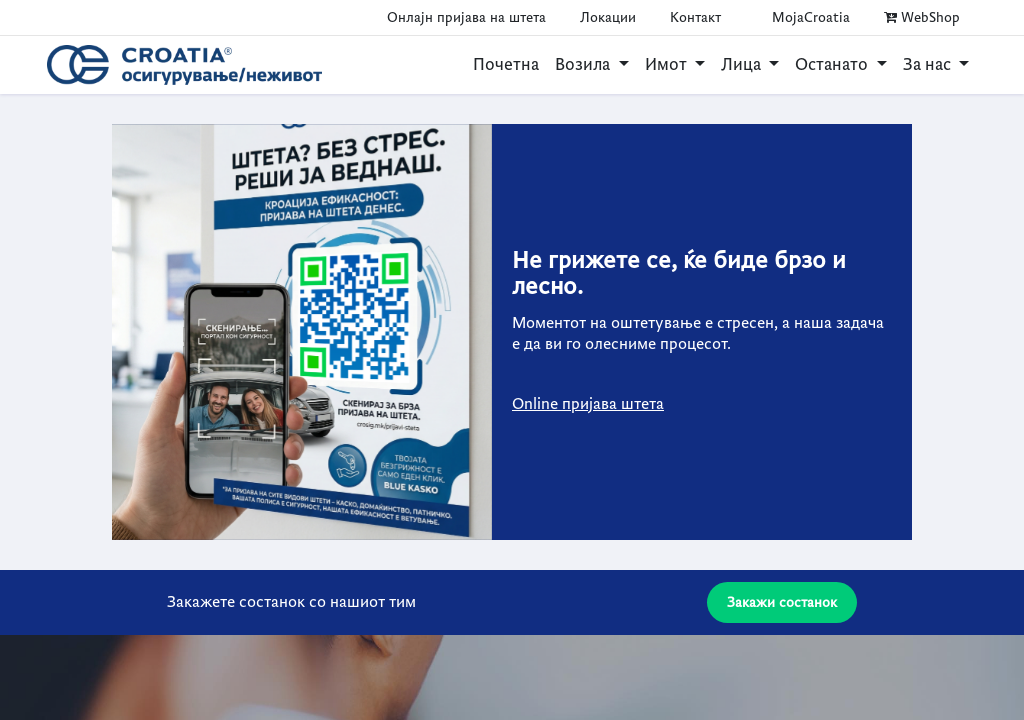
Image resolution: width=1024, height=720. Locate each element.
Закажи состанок (782, 602)
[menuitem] (506, 65)
